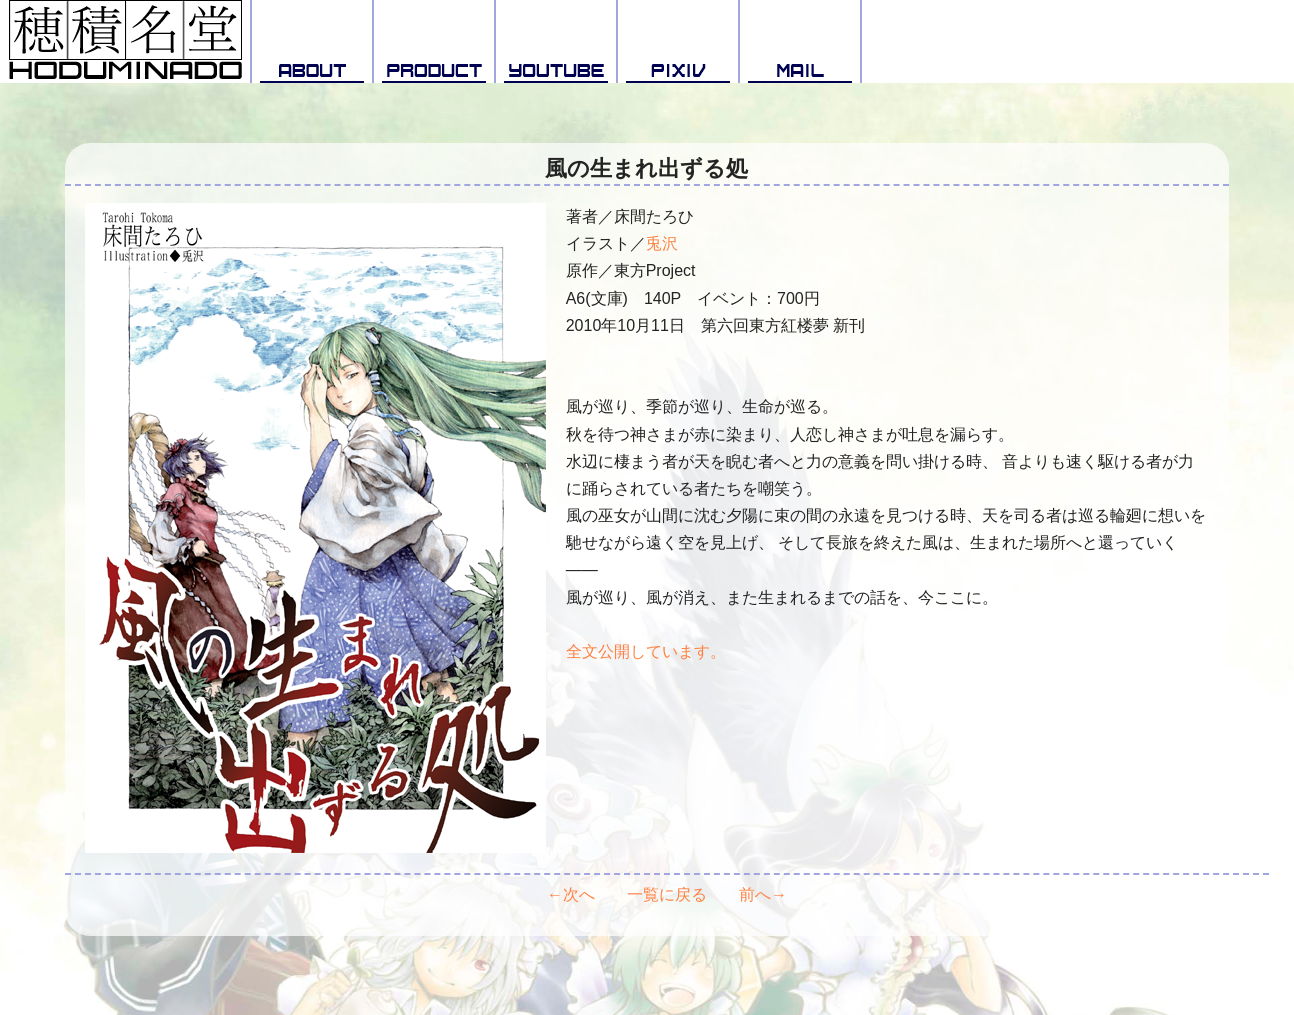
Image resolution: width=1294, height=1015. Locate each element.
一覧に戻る (667, 894)
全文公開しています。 (646, 651)
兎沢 (662, 243)
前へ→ (763, 894)
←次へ (571, 894)
